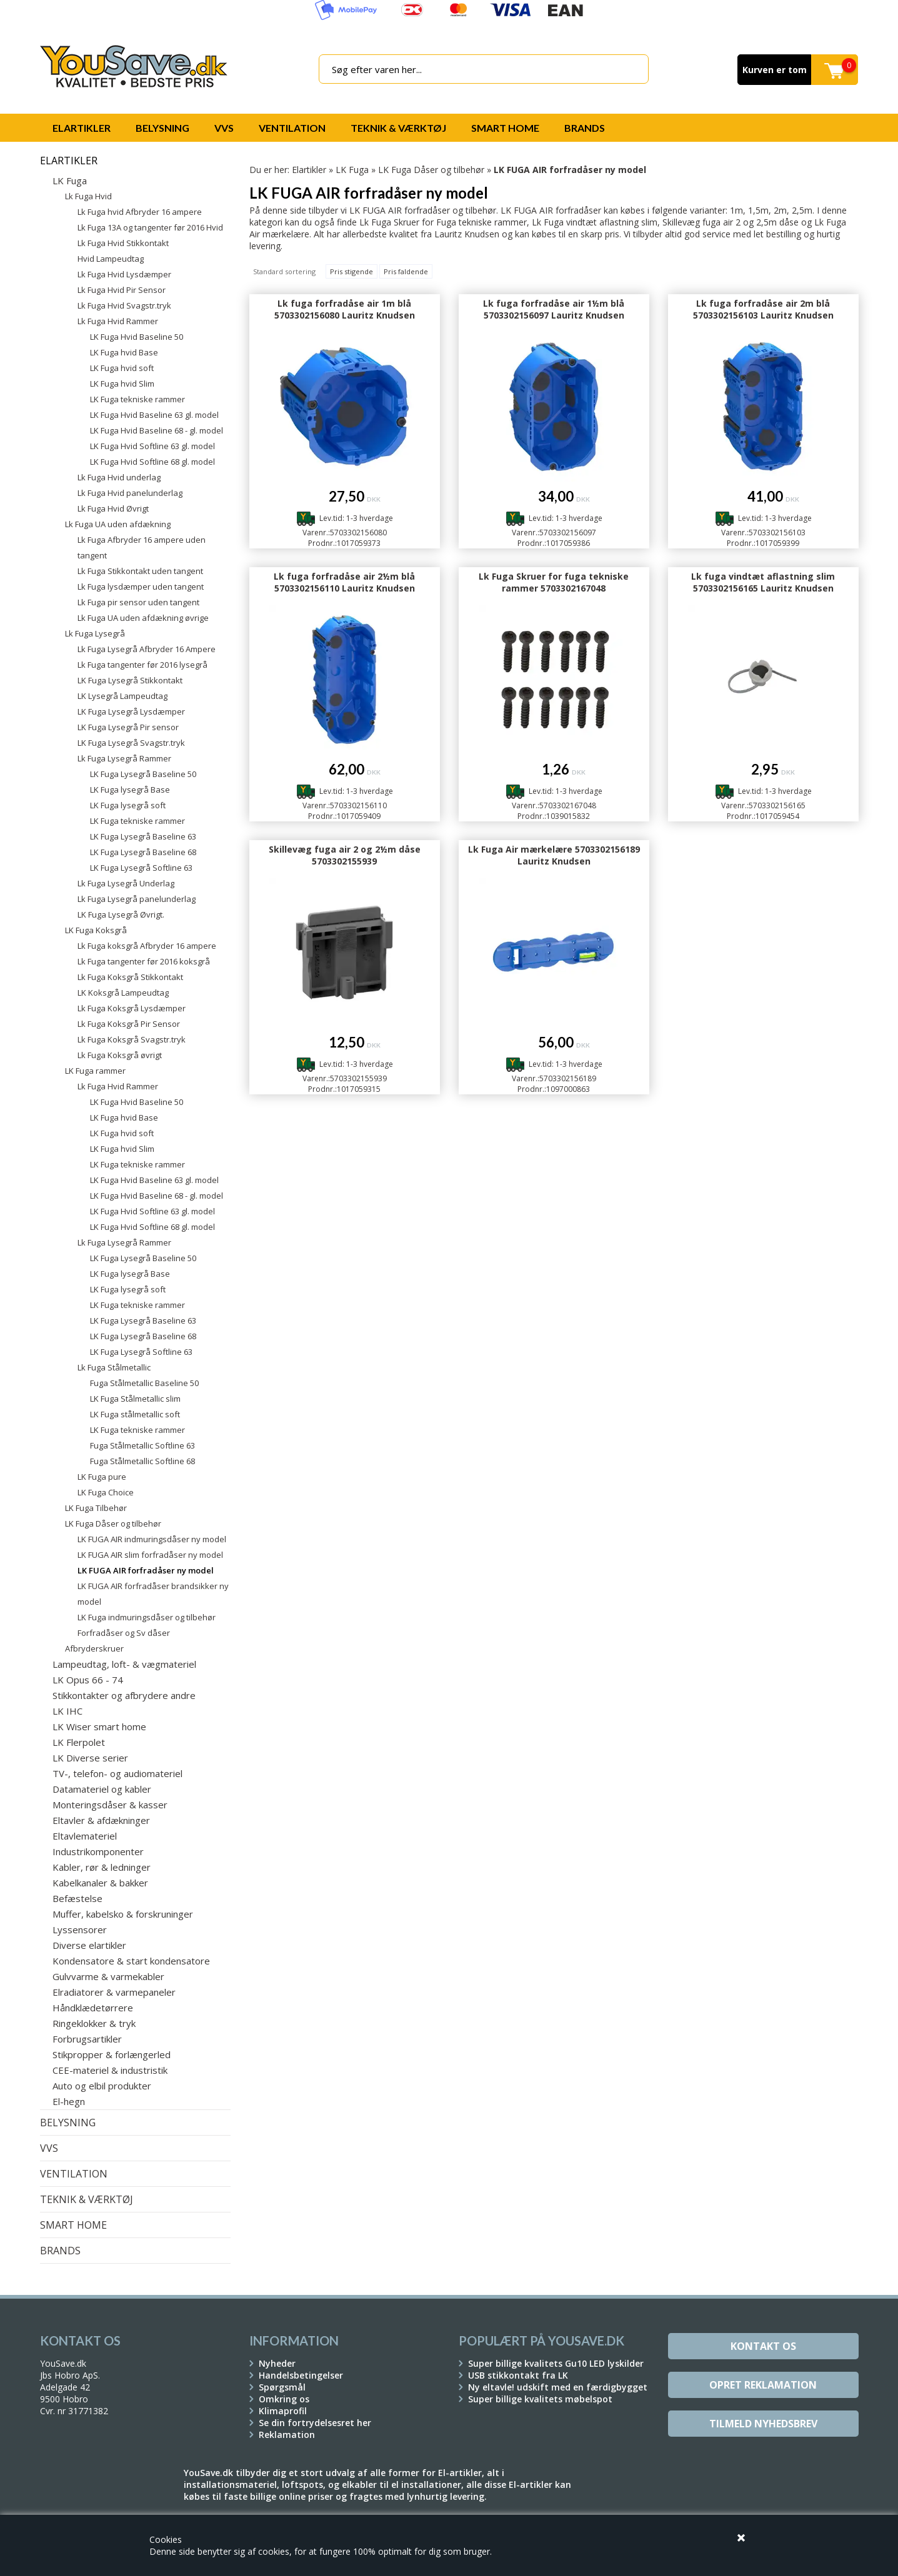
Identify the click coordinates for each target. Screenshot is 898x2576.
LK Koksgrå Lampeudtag (123, 992)
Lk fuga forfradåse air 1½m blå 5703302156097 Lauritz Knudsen (553, 309)
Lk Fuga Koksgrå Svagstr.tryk (131, 1039)
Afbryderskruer (94, 1648)
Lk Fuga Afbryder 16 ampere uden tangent (141, 547)
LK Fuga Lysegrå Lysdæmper (131, 711)
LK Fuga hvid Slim (122, 383)
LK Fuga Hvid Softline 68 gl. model (152, 461)
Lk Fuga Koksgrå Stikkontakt (130, 977)
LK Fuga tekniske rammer (137, 399)
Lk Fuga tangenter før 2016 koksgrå (143, 961)
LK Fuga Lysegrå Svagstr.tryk (131, 742)
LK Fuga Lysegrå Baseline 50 (143, 774)
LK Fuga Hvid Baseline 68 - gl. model (156, 430)
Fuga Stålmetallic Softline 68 (142, 1461)
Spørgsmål (282, 2387)
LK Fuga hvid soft (122, 368)
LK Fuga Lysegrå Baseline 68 (143, 852)
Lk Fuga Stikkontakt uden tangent (140, 571)
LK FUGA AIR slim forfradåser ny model (150, 1554)
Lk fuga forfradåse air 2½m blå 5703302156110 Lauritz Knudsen (344, 582)
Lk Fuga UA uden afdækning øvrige (143, 617)
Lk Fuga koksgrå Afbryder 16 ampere (146, 945)
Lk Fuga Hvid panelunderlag (129, 492)
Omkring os (284, 2399)
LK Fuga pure (101, 1476)
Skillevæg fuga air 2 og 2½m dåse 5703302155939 (345, 855)
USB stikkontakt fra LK (518, 2375)
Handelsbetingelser (301, 2375)
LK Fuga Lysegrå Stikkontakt (129, 680)
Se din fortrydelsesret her (315, 2423)
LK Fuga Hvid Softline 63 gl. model (152, 446)
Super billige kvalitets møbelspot (540, 2399)
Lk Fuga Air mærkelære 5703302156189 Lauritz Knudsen (554, 855)
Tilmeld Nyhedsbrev (763, 2423)
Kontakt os (763, 2346)
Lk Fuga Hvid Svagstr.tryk (124, 305)
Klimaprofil (283, 2411)
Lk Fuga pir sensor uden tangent (138, 602)
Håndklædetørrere (92, 2007)
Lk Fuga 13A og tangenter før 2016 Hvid (150, 227)
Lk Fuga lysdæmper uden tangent (140, 586)
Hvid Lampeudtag (110, 258)
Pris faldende (406, 271)
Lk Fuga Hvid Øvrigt (113, 508)
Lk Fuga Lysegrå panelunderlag (136, 898)
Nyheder (277, 2363)
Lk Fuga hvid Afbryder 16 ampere (139, 211)
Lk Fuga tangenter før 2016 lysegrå (142, 664)
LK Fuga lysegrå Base (130, 789)
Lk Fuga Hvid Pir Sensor (121, 289)
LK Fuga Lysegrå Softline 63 (141, 867)
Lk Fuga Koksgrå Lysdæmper (131, 1008)
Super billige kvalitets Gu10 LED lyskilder (556, 2363)
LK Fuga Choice (105, 1492)
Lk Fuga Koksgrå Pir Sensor (128, 1023)
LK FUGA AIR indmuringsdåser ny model (151, 1539)
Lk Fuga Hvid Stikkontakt (123, 243)
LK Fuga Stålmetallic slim (135, 1398)
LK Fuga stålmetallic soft (135, 1414)
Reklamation (287, 2434)
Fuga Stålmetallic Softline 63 (142, 1445)
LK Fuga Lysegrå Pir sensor (128, 727)
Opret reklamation (763, 2385)
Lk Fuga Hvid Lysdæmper (124, 274)
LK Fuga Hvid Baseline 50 (136, 336)
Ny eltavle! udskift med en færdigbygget (557, 2387)
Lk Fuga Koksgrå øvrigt (119, 1055)
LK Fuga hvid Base (124, 352)
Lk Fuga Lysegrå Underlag (125, 883)
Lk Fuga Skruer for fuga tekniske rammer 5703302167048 (554, 582)
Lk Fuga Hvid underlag (119, 477)
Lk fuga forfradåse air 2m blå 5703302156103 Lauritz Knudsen (763, 309)
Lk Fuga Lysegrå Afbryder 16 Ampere (146, 649)
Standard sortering (284, 271)
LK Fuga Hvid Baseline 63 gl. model (154, 414)
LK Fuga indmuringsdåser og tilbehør (146, 1617)
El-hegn (68, 2101)
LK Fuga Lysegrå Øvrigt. (120, 914)
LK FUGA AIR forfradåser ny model (145, 1570)
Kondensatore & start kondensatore (131, 1960)
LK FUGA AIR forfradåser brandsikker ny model (153, 1593)
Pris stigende (351, 271)
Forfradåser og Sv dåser (123, 1632)
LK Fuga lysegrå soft (128, 805)
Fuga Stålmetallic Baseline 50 (144, 1383)
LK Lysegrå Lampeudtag (122, 695)
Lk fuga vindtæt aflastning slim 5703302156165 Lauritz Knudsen (763, 582)
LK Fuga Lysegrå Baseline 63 (143, 836)
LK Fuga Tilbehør (96, 1507)
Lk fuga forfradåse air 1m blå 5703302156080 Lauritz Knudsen (344, 309)
